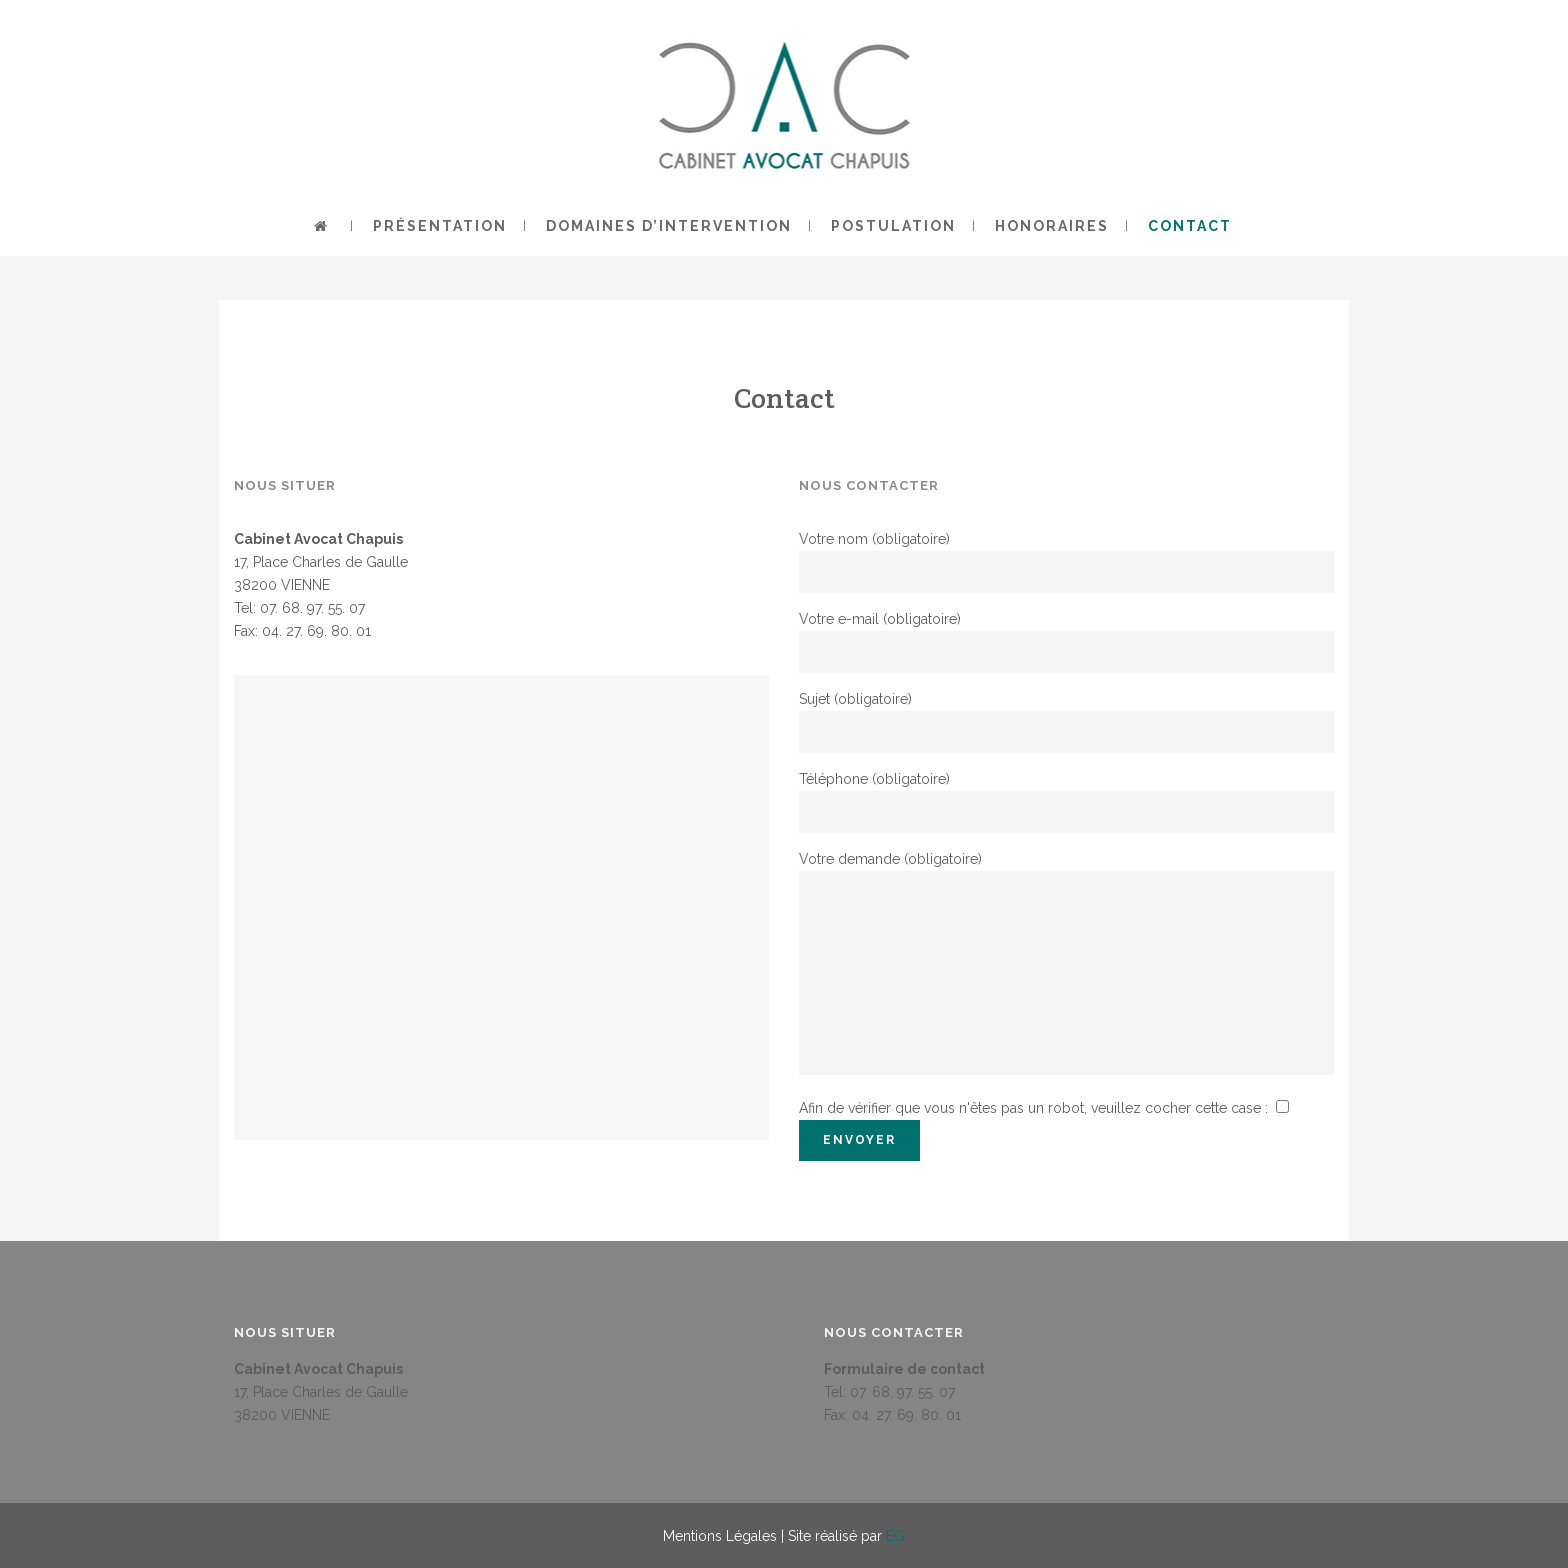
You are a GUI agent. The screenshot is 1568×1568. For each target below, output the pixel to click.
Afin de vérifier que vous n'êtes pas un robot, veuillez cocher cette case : (1045, 1108)
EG (895, 1536)
